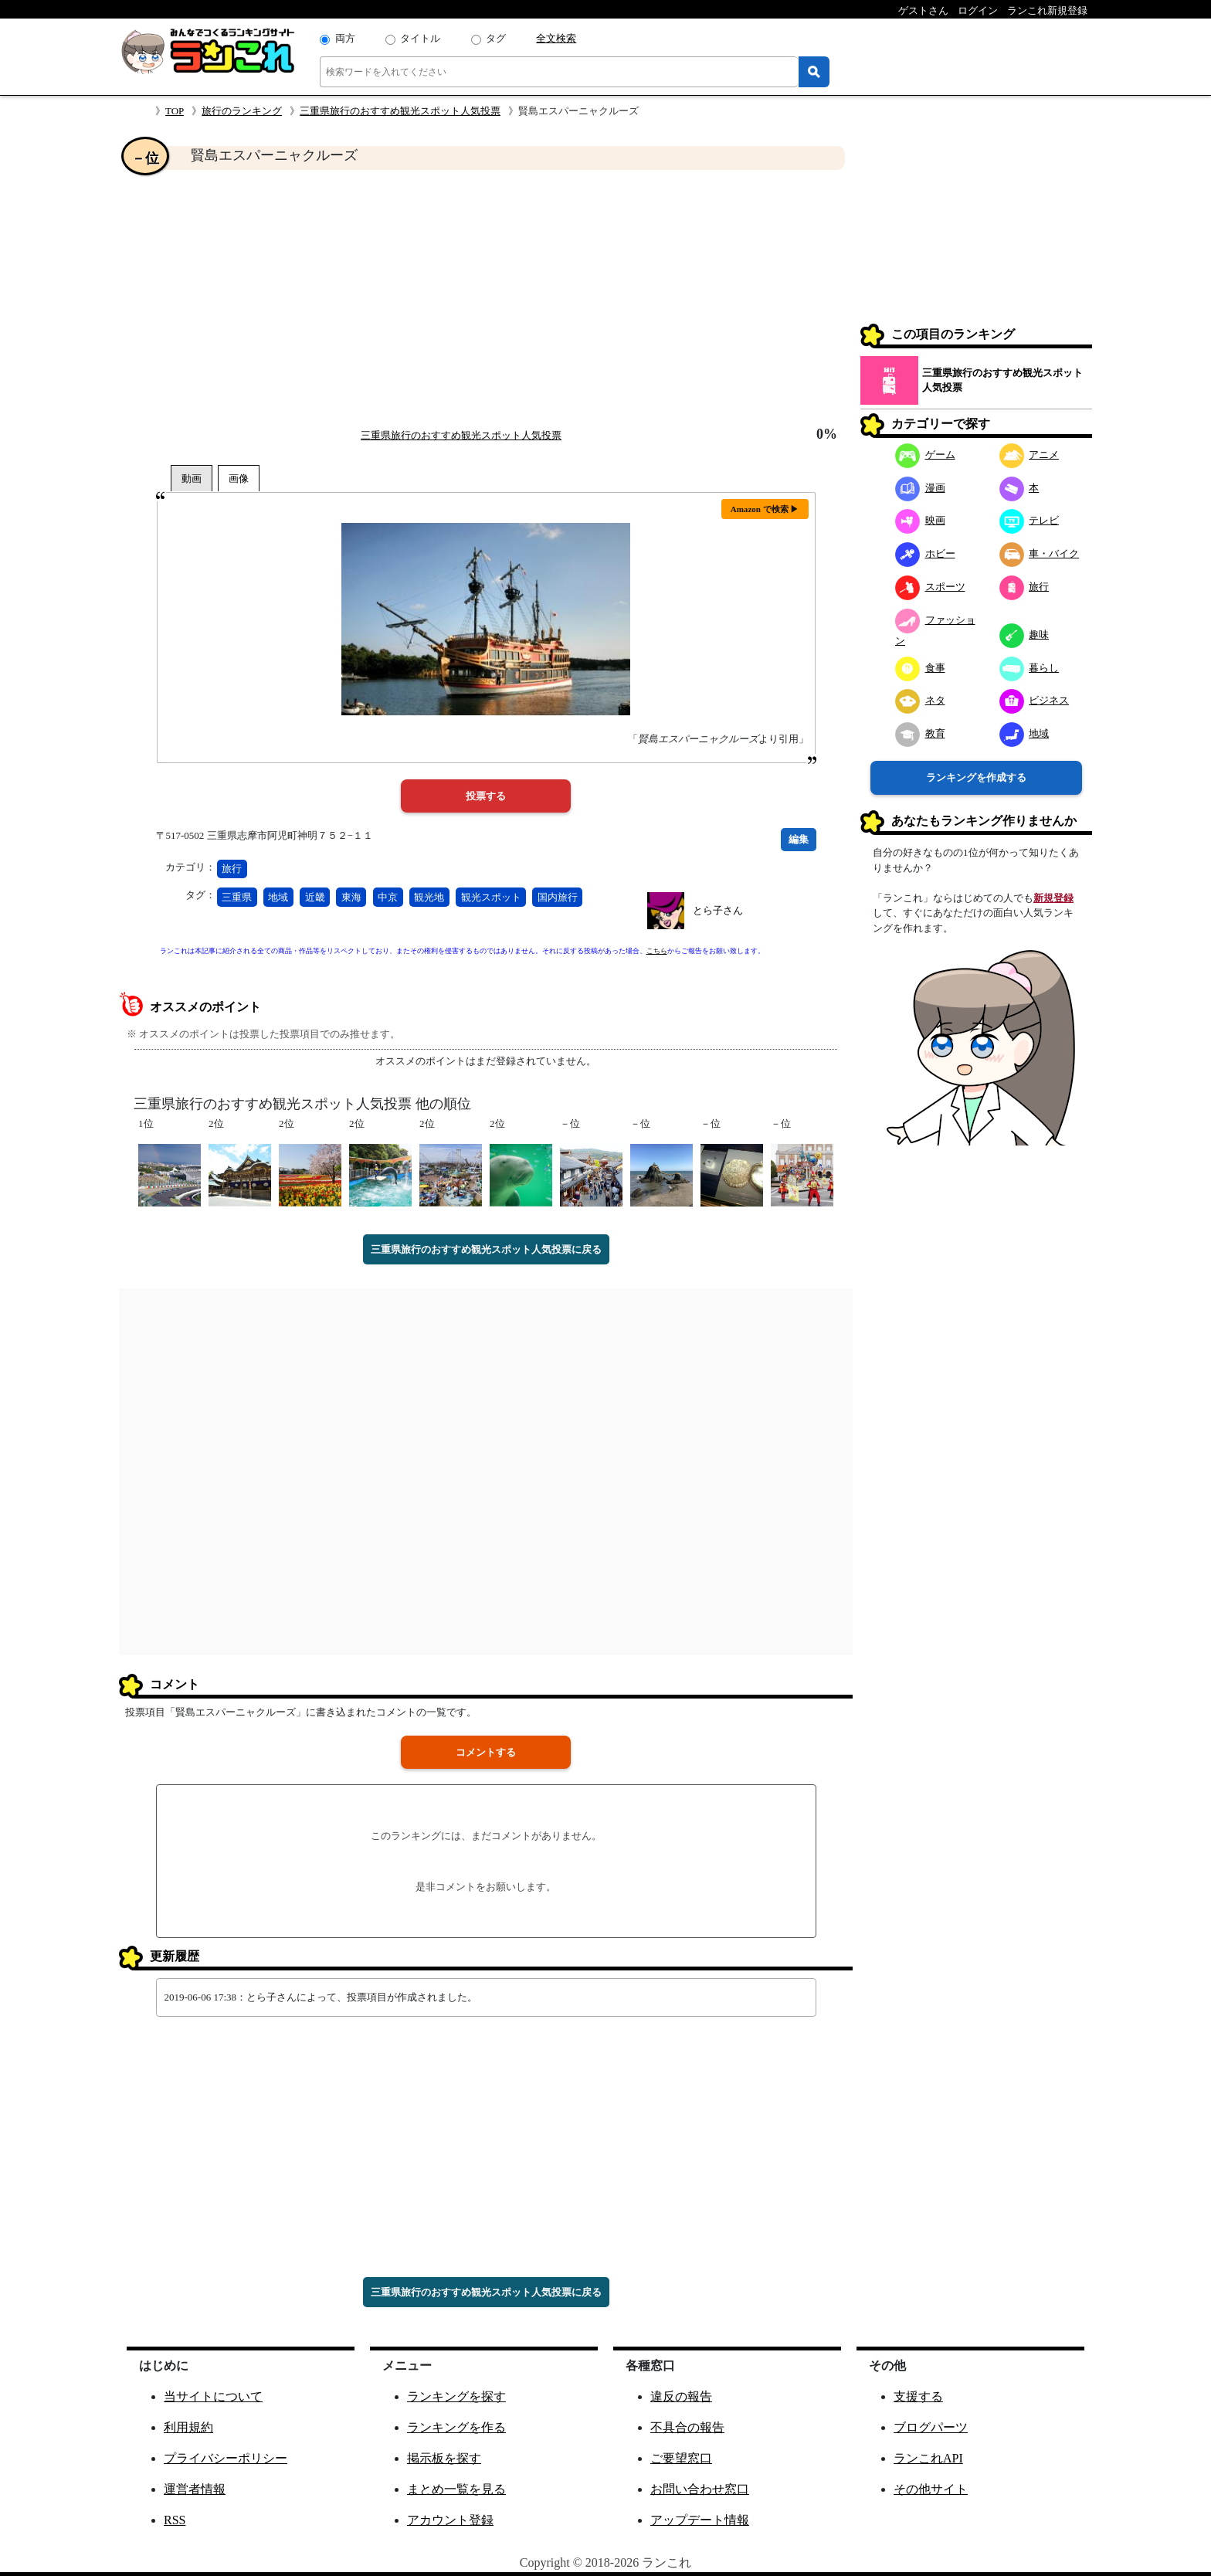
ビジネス (1034, 700)
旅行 (232, 868)
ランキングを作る (456, 2427)
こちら (656, 951)
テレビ (1029, 520)
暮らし (1029, 668)
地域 (278, 897)
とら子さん (718, 910)
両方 (345, 38)
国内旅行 (558, 897)
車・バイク (1039, 553)
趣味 (1024, 634)
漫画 (920, 488)
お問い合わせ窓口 (699, 2489)
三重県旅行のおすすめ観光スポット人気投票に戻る (486, 1249)
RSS (174, 2520)
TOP (174, 111)
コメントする (486, 1752)
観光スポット (491, 897)
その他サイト (931, 2489)
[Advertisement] (486, 298)
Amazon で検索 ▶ (765, 509)
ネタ (920, 700)
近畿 (315, 897)
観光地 (429, 897)
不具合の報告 (687, 2427)
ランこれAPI (928, 2458)
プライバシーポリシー (225, 2458)
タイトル (420, 38)
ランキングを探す (456, 2396)
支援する (918, 2396)
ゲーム (925, 454)
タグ (496, 38)
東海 (351, 897)
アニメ (1029, 454)
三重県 (237, 897)
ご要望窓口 (681, 2458)
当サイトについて (213, 2396)
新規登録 (1053, 898)
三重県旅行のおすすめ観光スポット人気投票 (400, 111)
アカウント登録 (450, 2520)
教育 (920, 733)
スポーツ (930, 586)
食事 (920, 668)
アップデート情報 (699, 2520)
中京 (388, 897)
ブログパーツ (931, 2427)
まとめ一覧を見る (456, 2489)
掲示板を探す (444, 2458)
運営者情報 (195, 2489)
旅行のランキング (242, 111)
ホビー (925, 553)
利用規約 (188, 2427)
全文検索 (556, 38)
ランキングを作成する (976, 777)
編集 (799, 839)
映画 (920, 520)
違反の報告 (681, 2396)
